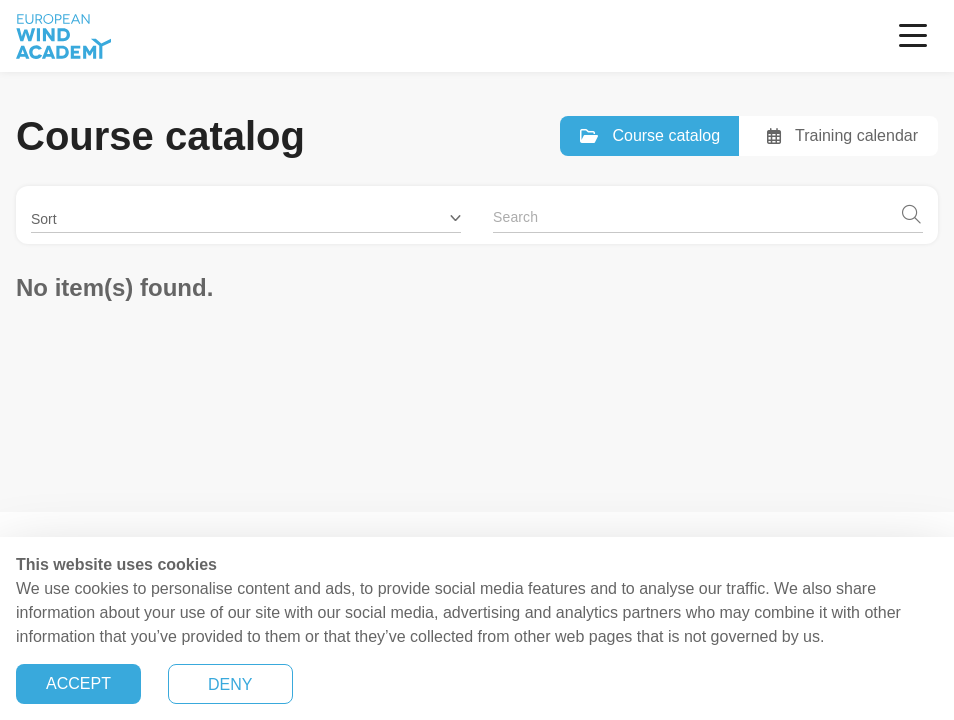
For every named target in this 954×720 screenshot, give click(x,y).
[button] (246, 211)
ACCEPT (78, 683)
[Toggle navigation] (913, 36)
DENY (230, 684)
